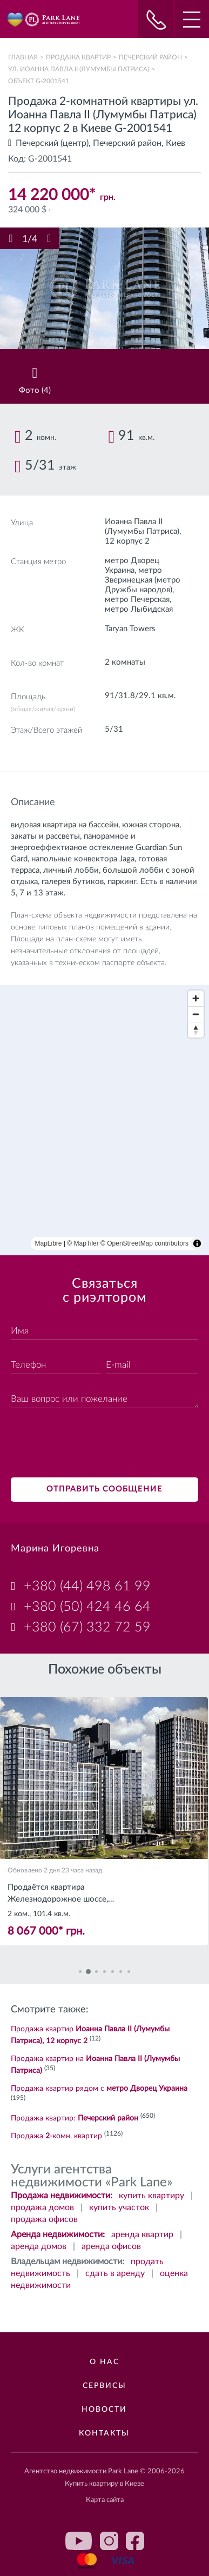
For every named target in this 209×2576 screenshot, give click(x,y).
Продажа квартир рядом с (99, 2088)
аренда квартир (142, 2234)
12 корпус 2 (127, 541)
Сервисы (104, 2386)
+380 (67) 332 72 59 (87, 1627)
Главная (23, 57)
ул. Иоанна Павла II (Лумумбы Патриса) (78, 69)
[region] (104, 1120)
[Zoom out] (196, 1014)
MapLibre (48, 1243)
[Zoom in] (196, 998)
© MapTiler (82, 1243)
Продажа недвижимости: (61, 2195)
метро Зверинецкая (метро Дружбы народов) (142, 580)
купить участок (119, 2207)
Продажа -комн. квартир (56, 2136)
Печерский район (150, 57)
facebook (135, 2541)
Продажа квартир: (74, 2118)
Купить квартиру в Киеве (104, 2483)
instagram (109, 2541)
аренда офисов (111, 2246)
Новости (104, 2409)
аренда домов (38, 2246)
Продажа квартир (78, 57)
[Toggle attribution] (197, 1243)
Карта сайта (105, 2500)
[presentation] (93, 1444)
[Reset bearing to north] (196, 1030)
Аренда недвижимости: (58, 2234)
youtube (78, 2541)
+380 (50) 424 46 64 (87, 1607)
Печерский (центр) (52, 143)
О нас (104, 2362)
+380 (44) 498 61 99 (87, 1586)
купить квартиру (151, 2195)
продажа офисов (44, 2219)
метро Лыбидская (139, 609)
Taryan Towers (130, 629)
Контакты (104, 2433)
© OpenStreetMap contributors (144, 1243)
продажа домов (42, 2207)
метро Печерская (137, 600)
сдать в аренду (115, 2273)
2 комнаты (125, 662)
